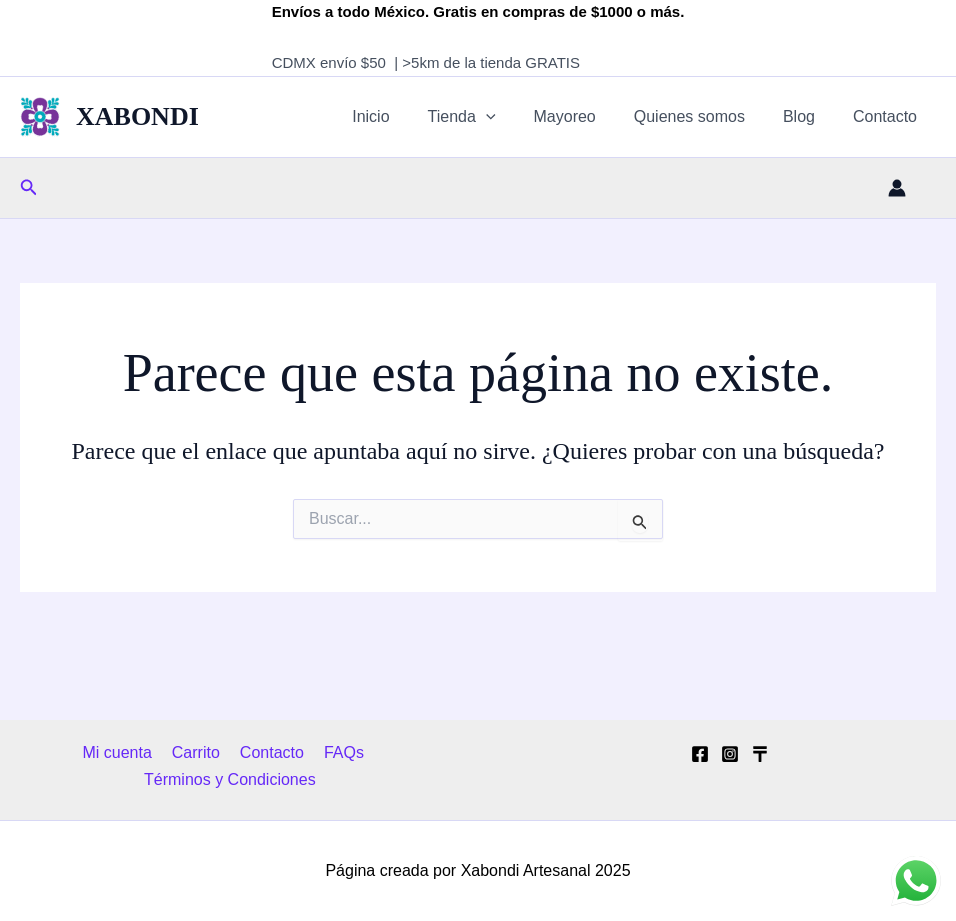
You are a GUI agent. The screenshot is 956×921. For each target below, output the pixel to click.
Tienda (489, 117)
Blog (808, 116)
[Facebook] (700, 754)
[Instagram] (730, 754)
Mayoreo (586, 116)
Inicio (403, 116)
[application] (513, 117)
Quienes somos (704, 116)
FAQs (337, 752)
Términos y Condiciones (231, 779)
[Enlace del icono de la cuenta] (897, 188)
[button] (29, 188)
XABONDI (137, 116)
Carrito (197, 752)
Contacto (888, 116)
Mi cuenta (122, 752)
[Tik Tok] (760, 754)
